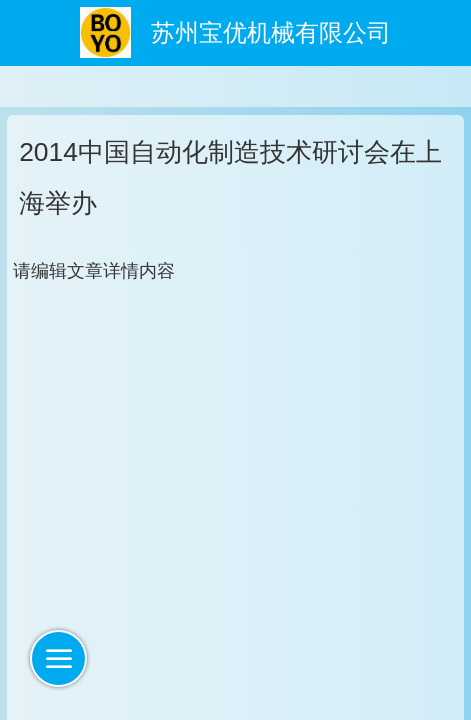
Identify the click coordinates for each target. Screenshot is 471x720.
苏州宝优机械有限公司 (271, 33)
